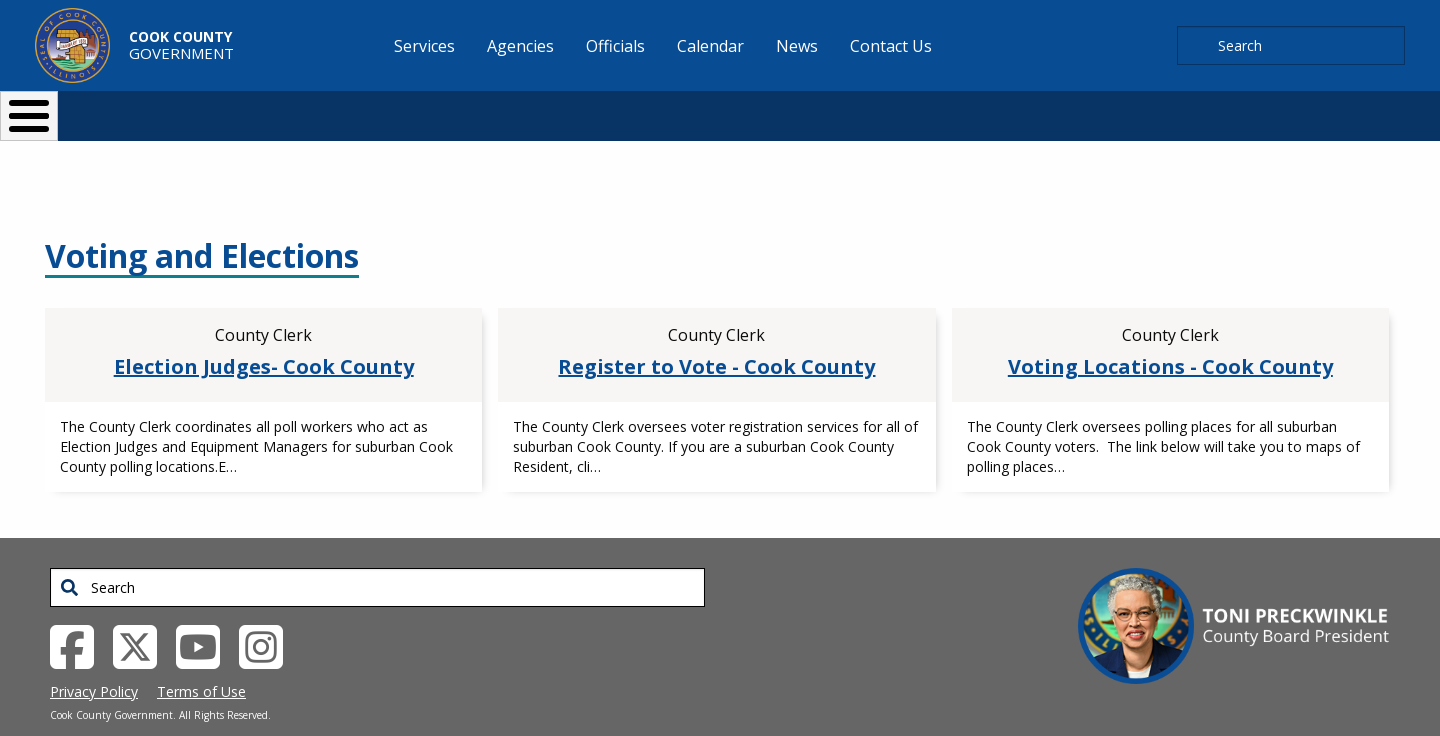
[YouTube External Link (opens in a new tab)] (205, 612)
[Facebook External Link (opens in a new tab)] (79, 612)
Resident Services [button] (507, 107)
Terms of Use (201, 658)
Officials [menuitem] (615, 46)
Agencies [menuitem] (520, 46)
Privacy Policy (94, 658)
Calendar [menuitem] (710, 46)
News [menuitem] (797, 46)
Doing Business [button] (665, 107)
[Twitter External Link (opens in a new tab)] (142, 612)
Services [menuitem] (424, 46)
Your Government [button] (836, 107)
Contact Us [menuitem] (891, 46)
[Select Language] (1061, 107)
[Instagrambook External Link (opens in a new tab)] (268, 612)
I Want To (319, 107)
